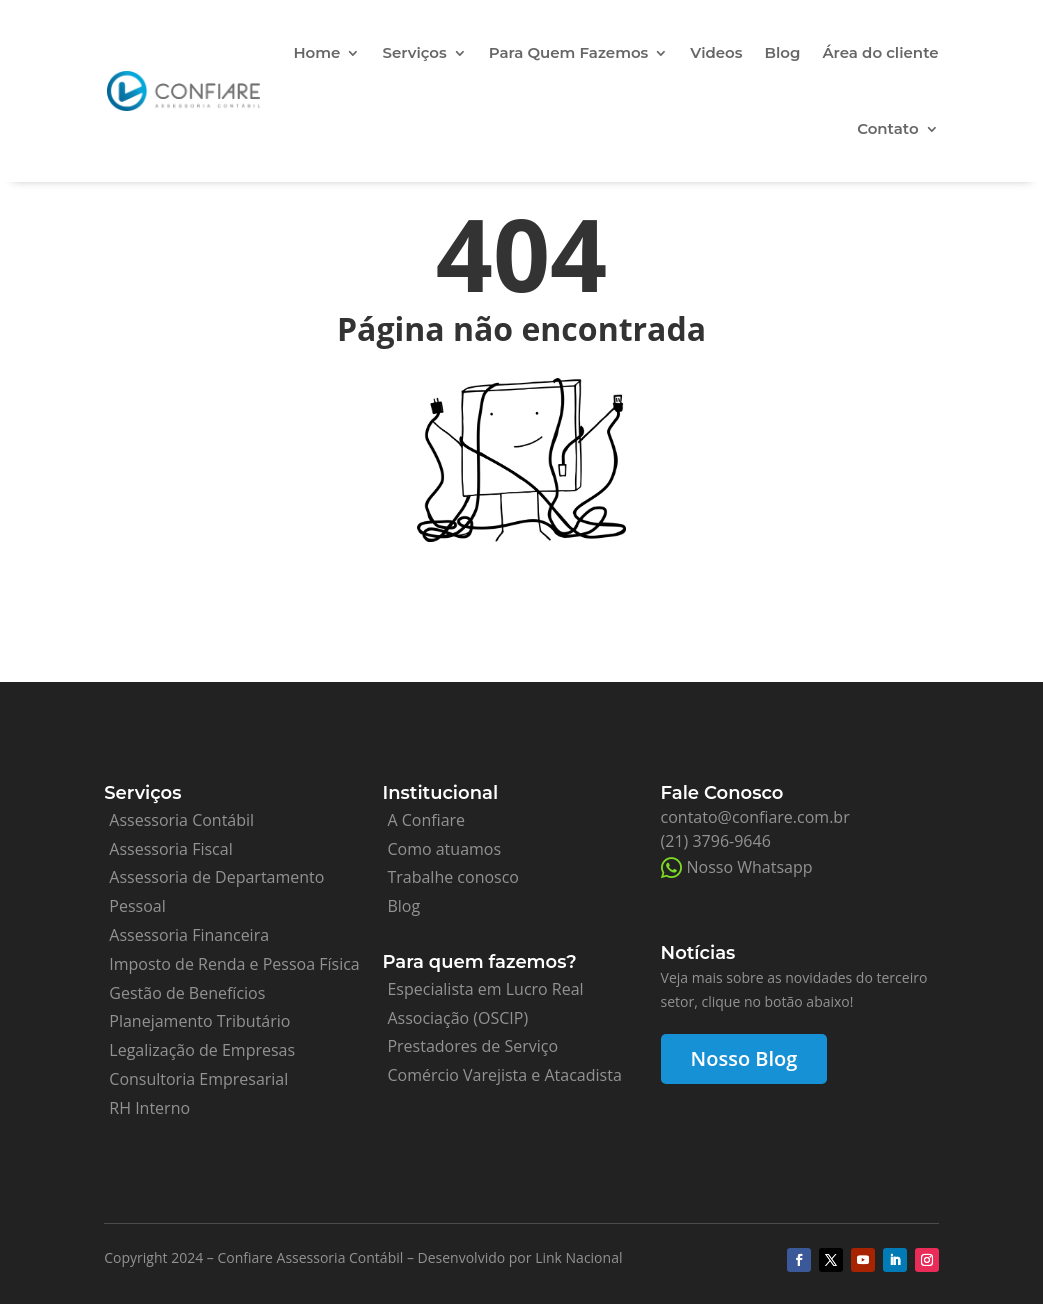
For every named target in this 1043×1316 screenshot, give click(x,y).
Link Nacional (578, 1257)
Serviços (414, 52)
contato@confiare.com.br (755, 817)
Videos (716, 52)
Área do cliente (880, 52)
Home (316, 52)
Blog (783, 52)
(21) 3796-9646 (716, 841)
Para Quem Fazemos (569, 52)
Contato (887, 128)
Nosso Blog (744, 1058)
